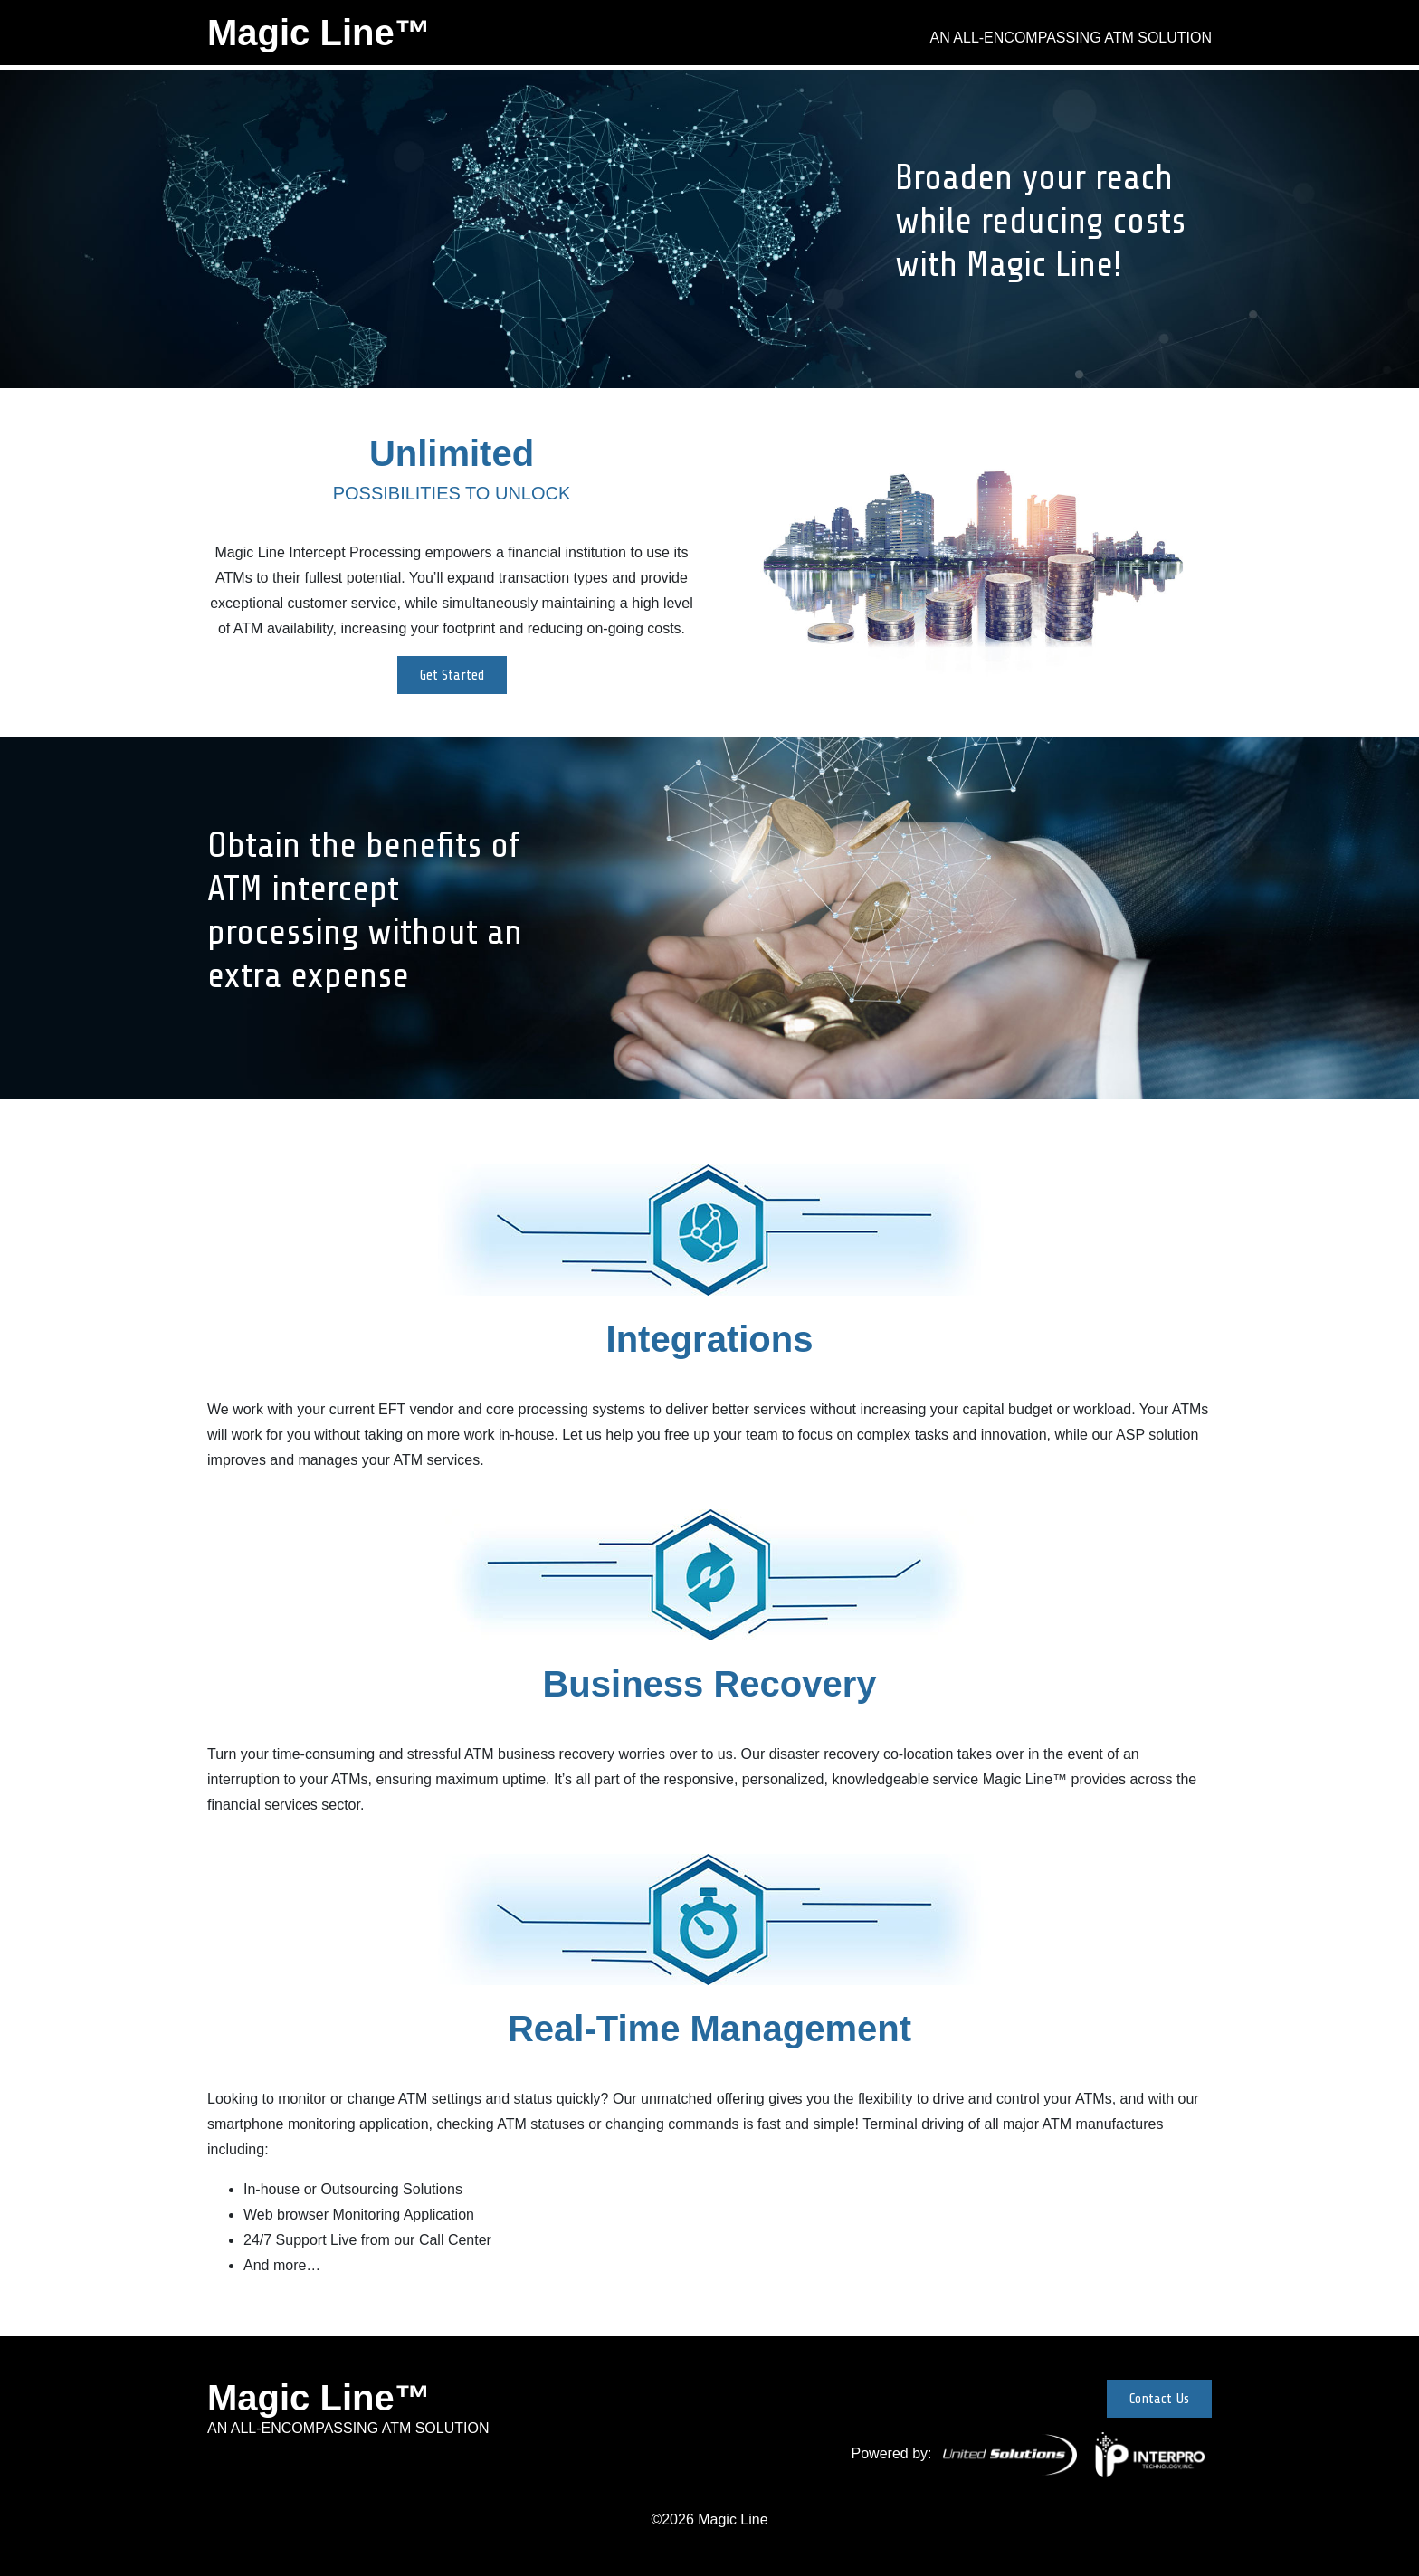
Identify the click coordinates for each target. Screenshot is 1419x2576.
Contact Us (1159, 2399)
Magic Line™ (319, 32)
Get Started (452, 675)
